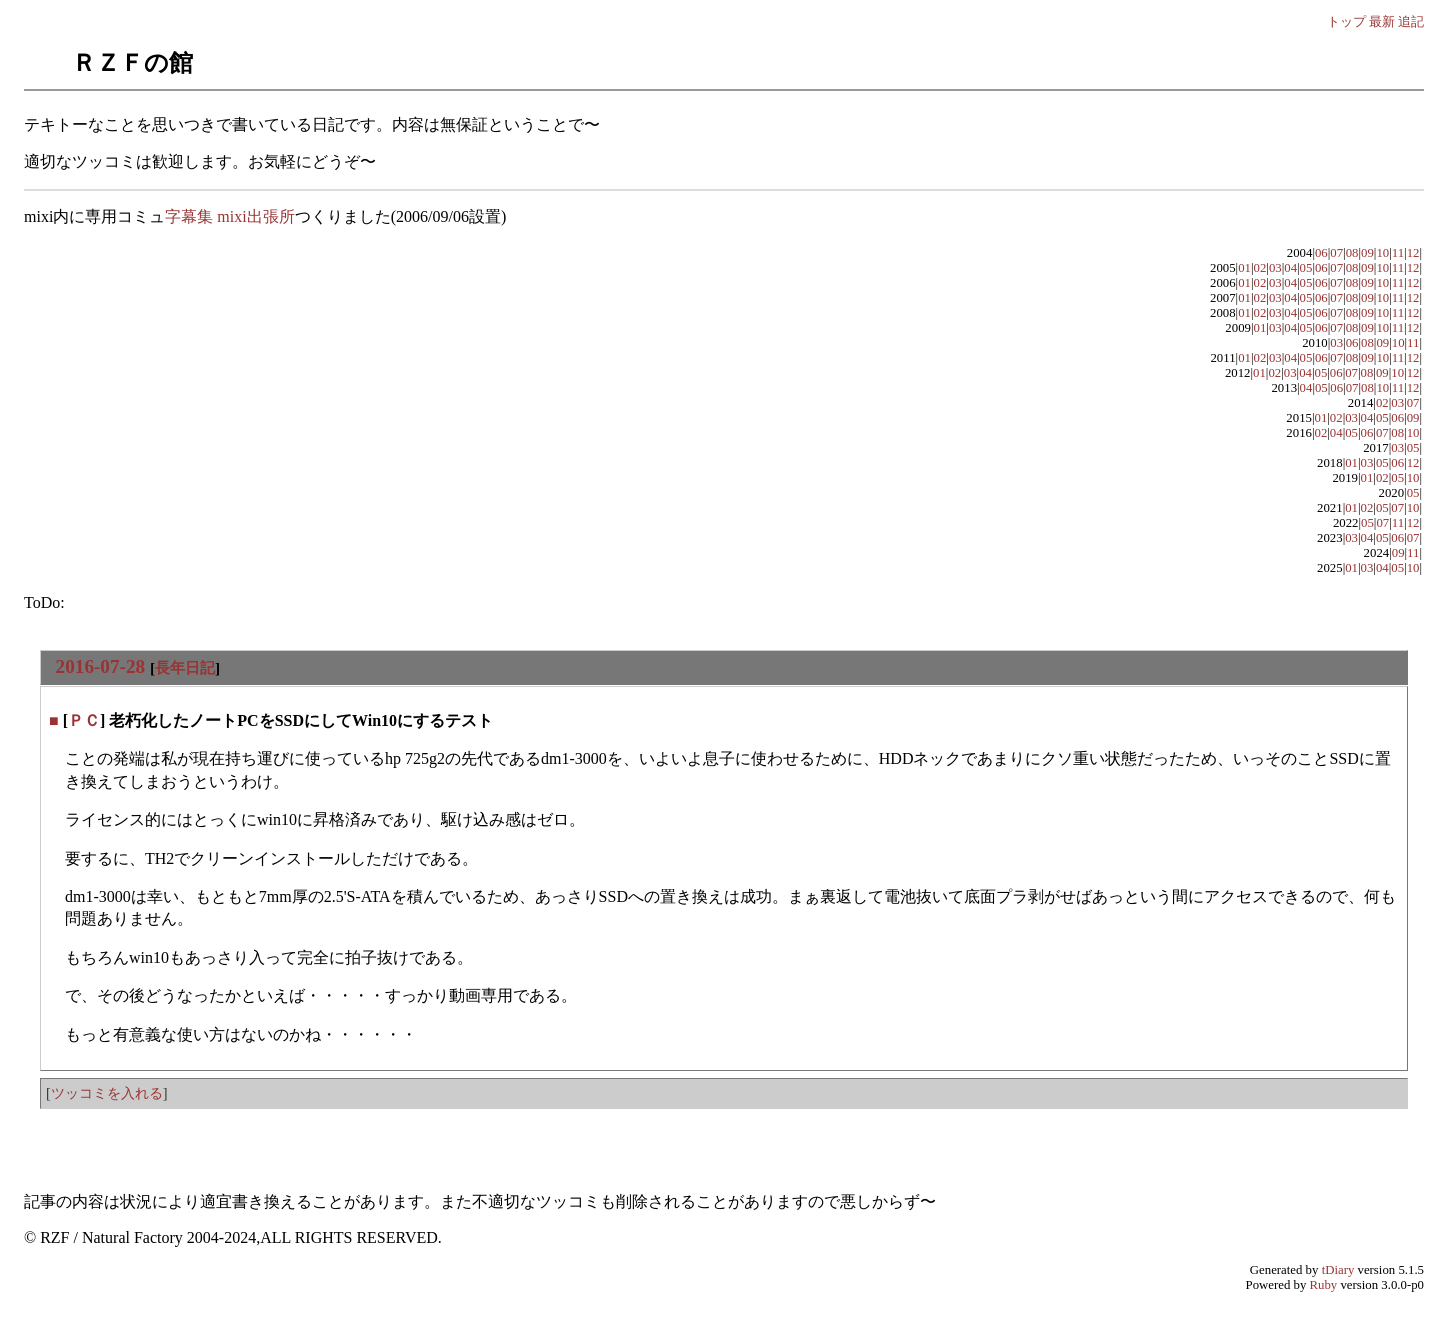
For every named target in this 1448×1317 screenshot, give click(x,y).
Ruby (1324, 1285)
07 (1336, 253)
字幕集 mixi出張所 (229, 216)
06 (1321, 253)
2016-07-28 (101, 666)
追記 (1411, 21)
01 (1244, 268)
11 (1398, 253)
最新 (1382, 21)
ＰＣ (84, 720)
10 (1382, 253)
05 (1306, 268)
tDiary (1338, 1270)
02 (1260, 268)
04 (1290, 268)
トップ (1346, 21)
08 (1352, 253)
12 (1413, 253)
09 (1367, 253)
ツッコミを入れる (107, 1093)
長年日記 (185, 667)
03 (1275, 268)
